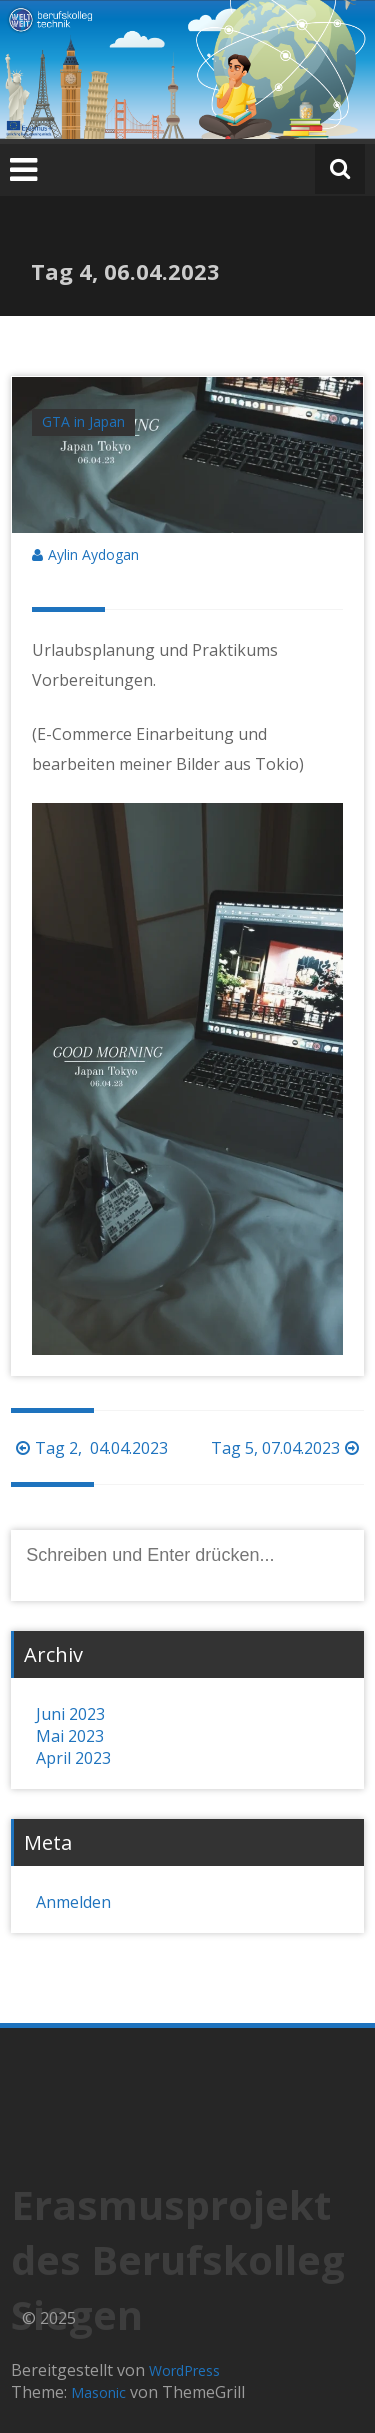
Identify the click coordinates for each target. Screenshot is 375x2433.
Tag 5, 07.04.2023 (287, 1448)
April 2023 (73, 1758)
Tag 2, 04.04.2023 (91, 1448)
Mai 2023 (70, 1736)
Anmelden (73, 1902)
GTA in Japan (83, 421)
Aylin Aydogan (93, 554)
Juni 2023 (70, 1714)
